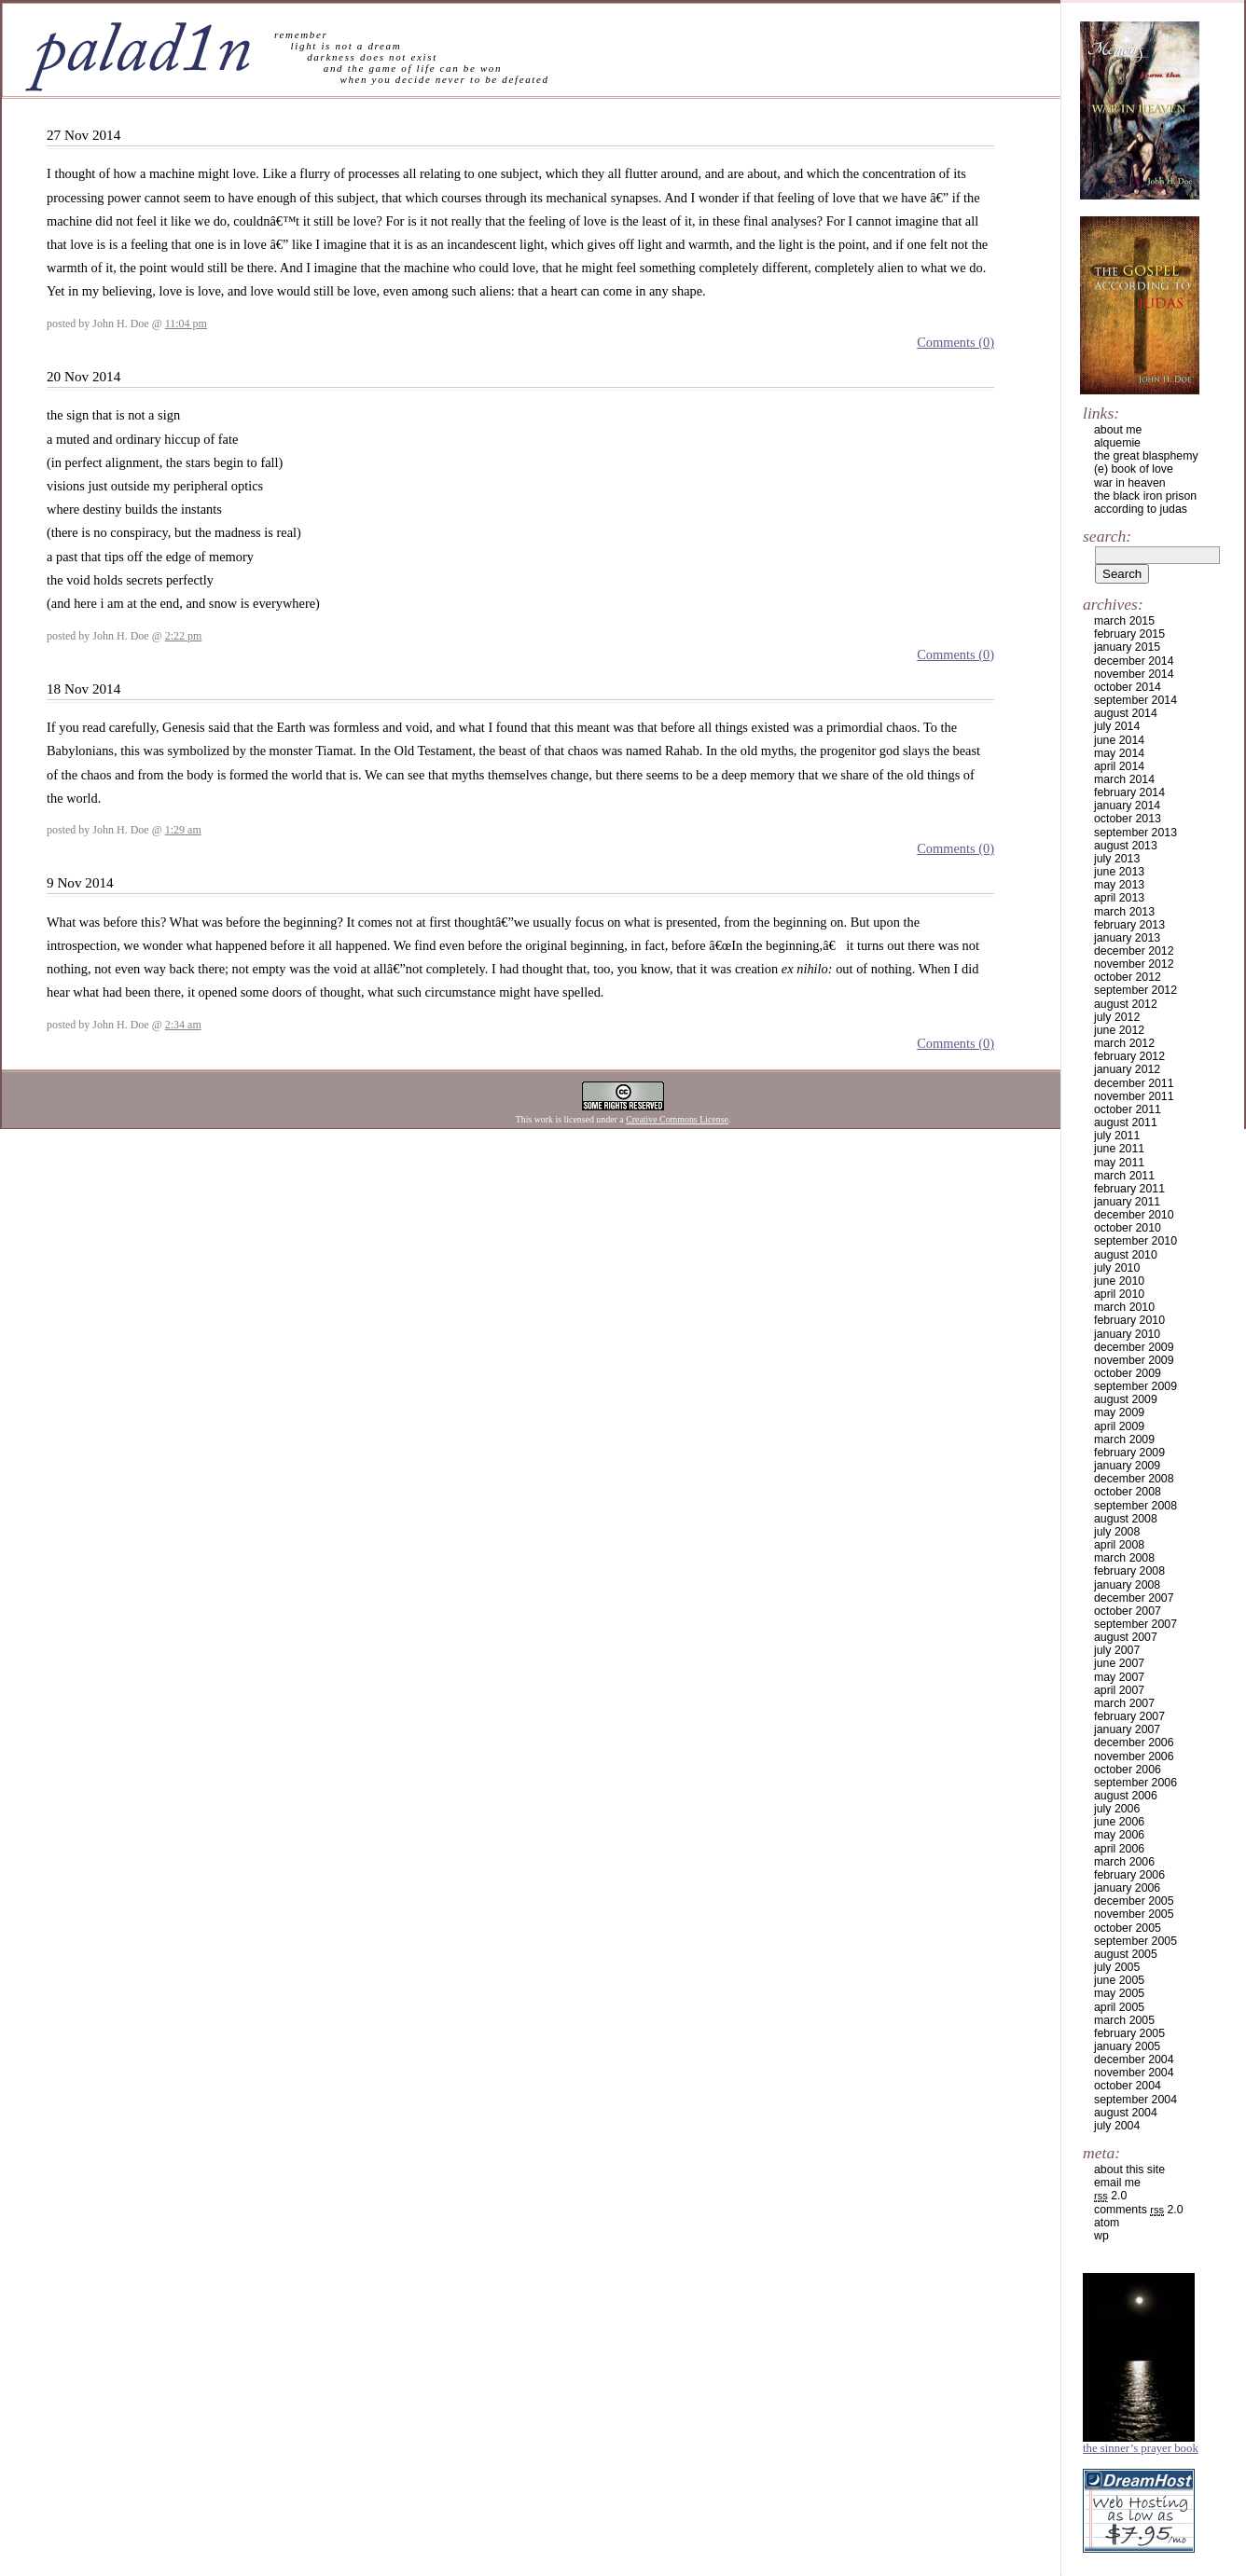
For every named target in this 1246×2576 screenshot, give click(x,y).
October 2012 (1127, 977)
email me (1117, 2182)
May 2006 (1119, 1834)
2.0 (1110, 2195)
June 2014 (1119, 740)
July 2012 (1117, 1017)
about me (1118, 429)
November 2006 (1134, 1756)
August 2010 (1125, 1254)
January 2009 (1127, 1465)
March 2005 (1124, 2020)
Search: (1107, 536)
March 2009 (1124, 1439)
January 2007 (1127, 1729)
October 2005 (1127, 1928)
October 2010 (1127, 1227)
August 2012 (1125, 1004)
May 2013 (1119, 884)
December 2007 (1134, 1598)
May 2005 (1119, 1993)
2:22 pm (183, 635)
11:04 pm (186, 323)
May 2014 (1119, 753)
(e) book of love (1133, 468)
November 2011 (1134, 1096)
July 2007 (1117, 1650)
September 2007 (1135, 1624)
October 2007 (1127, 1611)
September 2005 (1135, 1941)
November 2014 (1134, 674)
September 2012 (1135, 990)
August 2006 (1125, 1795)
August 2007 (1125, 1637)
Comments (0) (955, 342)
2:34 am (183, 1024)
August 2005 (1125, 1954)
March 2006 (1124, 1861)
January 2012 (1127, 1069)
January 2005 (1127, 2046)
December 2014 (1134, 661)
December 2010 (1134, 1214)
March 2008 (1124, 1557)
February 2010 (1129, 1320)
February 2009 (1129, 1452)
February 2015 (1129, 634)
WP (1101, 2235)
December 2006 (1134, 1742)
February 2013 (1129, 924)
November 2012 (1134, 964)
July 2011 (1117, 1135)
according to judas (1140, 509)
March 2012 (1124, 1043)
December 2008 (1134, 1478)
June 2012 (1119, 1030)
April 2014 (1119, 766)
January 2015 (1127, 647)
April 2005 (1119, 2007)
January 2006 (1127, 1887)
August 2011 (1125, 1122)
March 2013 (1124, 911)
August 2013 (1125, 845)
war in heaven (1130, 482)
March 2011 (1124, 1175)
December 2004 (1134, 2059)
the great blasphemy (1146, 455)
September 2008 (1135, 1505)
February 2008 (1129, 1570)
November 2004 (1134, 2072)
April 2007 (1119, 1690)
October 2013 (1127, 818)
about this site (1129, 2169)
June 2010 (1119, 1281)
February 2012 (1129, 1056)
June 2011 (1119, 1148)
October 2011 (1127, 1109)
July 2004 (1117, 2125)
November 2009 (1134, 1360)
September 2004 (1135, 2099)
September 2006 (1135, 1782)
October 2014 (1127, 687)
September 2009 (1135, 1386)
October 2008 (1127, 1491)
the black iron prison (1145, 496)
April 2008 (1119, 1544)
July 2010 (1117, 1267)
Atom (1106, 2222)
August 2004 (1125, 2112)
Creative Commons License (677, 1119)
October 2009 (1127, 1373)
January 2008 (1127, 1584)
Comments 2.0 (1139, 2209)
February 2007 (1129, 1716)
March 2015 (1124, 620)
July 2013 (1117, 858)
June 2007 (1119, 1663)
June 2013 (1119, 871)
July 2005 (1117, 1967)
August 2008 (1125, 1518)
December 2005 (1134, 1901)
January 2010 (1127, 1334)
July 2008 (1117, 1531)
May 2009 (1119, 1412)
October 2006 (1127, 1769)
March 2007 (1124, 1703)
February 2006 (1129, 1874)
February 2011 (1129, 1188)
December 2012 (1134, 950)
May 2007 (1119, 1677)
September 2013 (1135, 832)
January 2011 (1127, 1201)
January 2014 (1127, 805)
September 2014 (1135, 700)
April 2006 (1119, 1848)
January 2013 (1127, 937)
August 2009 (1125, 1399)
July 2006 (1117, 1808)
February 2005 (1129, 2033)
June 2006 (1119, 1821)
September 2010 (1135, 1240)
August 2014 (1125, 713)
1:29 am (183, 829)
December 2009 (1134, 1347)
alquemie (1117, 442)
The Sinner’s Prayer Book (1140, 2448)
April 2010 (1119, 1294)
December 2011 (1134, 1083)
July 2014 (1117, 726)
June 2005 (1119, 1980)
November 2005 (1134, 1914)
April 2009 (1119, 1426)
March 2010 (1124, 1307)
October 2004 (1127, 2085)
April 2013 (1119, 897)
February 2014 (1129, 792)
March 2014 (1124, 779)
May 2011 (1119, 1162)
